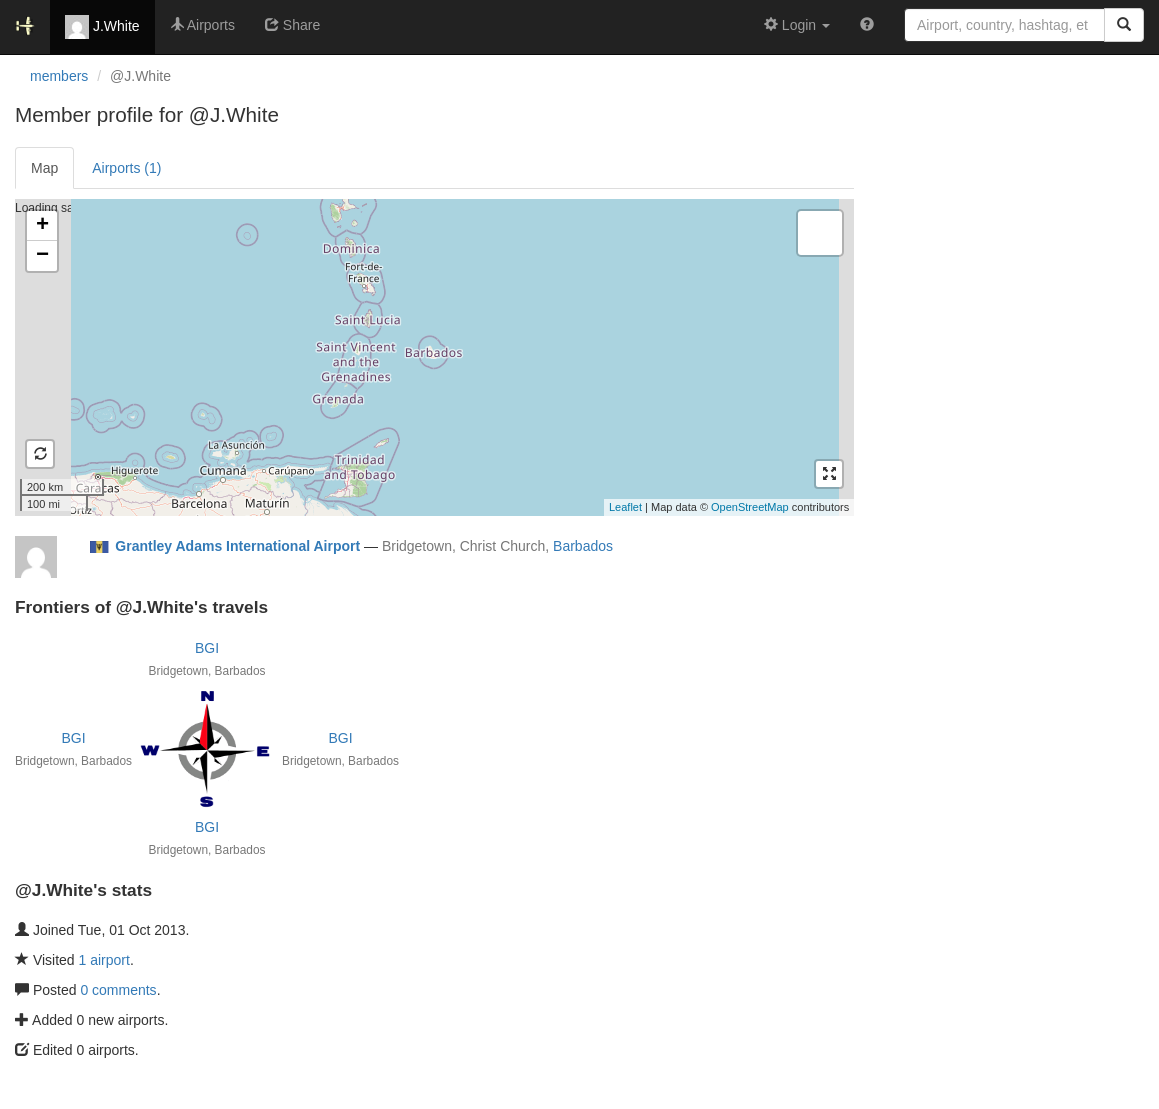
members (59, 76)
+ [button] (42, 226)
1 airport (104, 960)
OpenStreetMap (750, 507)
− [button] (42, 256)
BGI (207, 648)
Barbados (583, 546)
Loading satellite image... (432, 357)
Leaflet (625, 507)
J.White (102, 27)
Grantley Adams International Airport (237, 546)
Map (44, 168)
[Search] (1124, 25)
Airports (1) (126, 168)
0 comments (118, 990)
